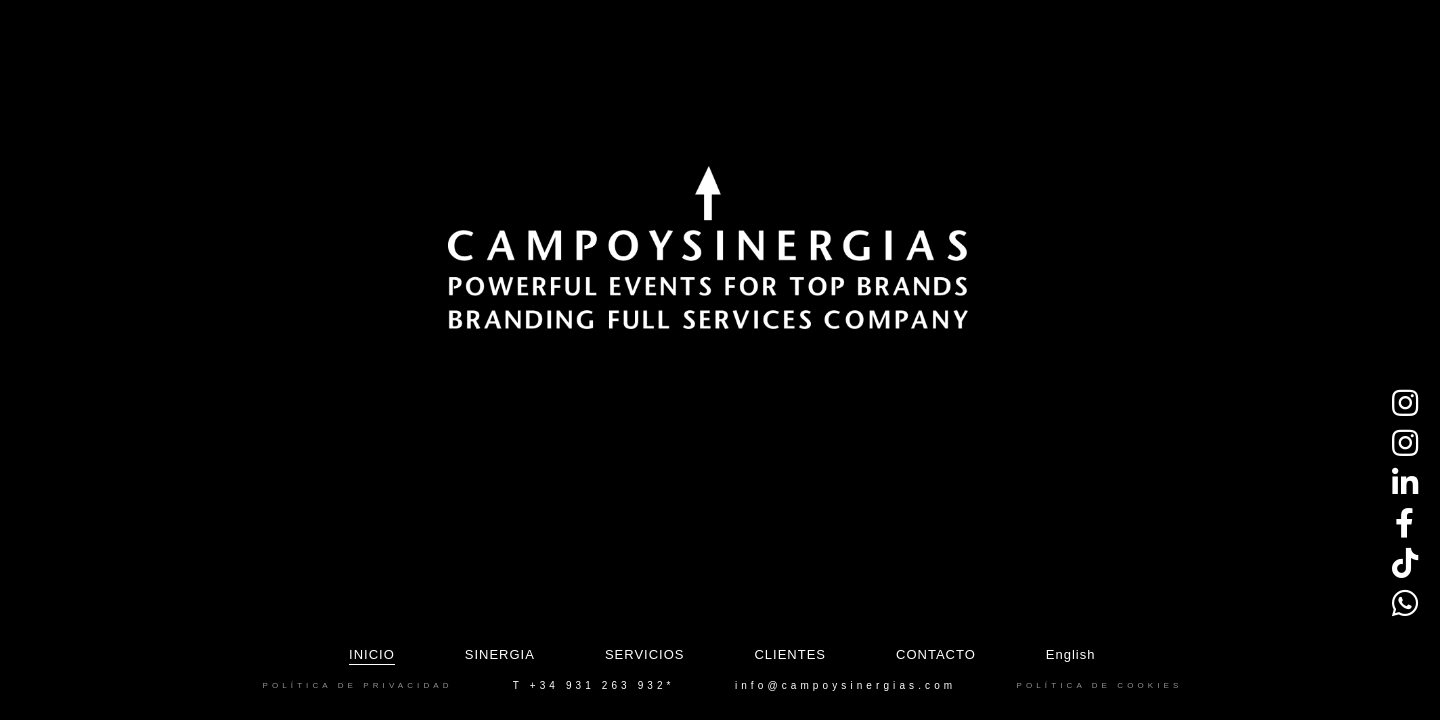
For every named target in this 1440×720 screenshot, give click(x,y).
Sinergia (500, 654)
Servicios (645, 654)
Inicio (372, 654)
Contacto (936, 654)
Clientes (790, 654)
